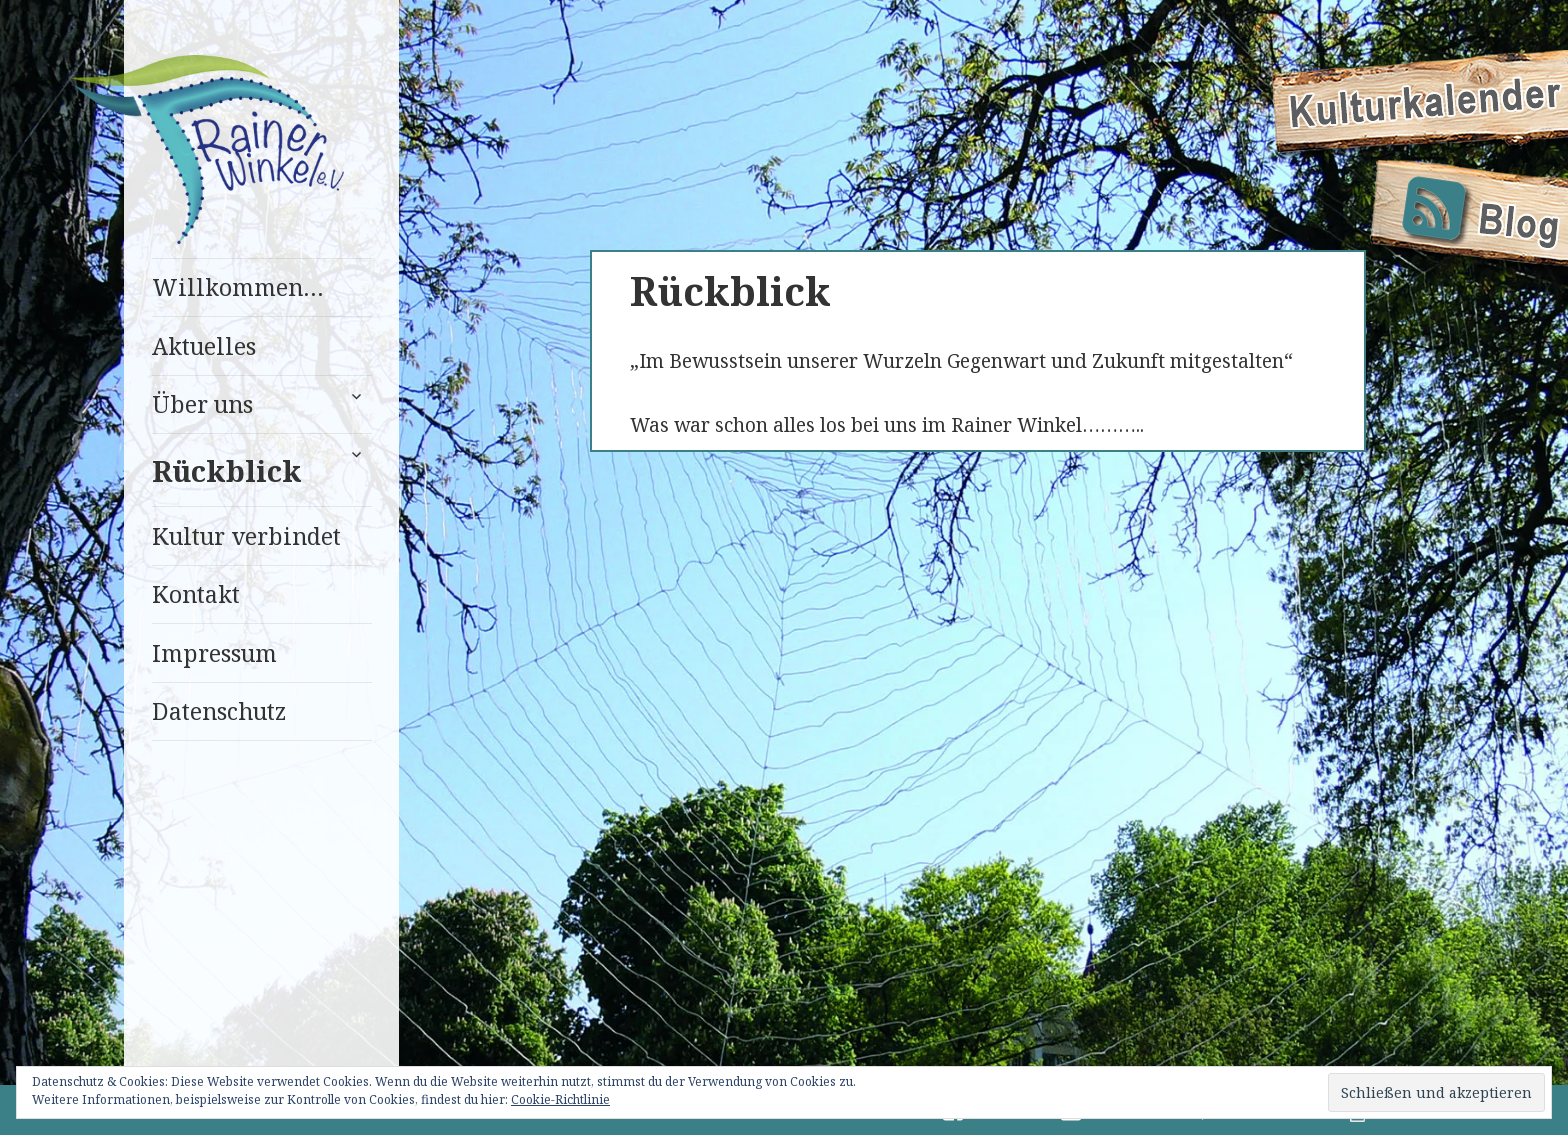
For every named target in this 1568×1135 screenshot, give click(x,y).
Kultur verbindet (246, 536)
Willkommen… (238, 287)
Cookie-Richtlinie (560, 1099)
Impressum (214, 653)
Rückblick (227, 470)
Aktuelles (204, 346)
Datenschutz (219, 711)
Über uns (202, 404)
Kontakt (196, 594)
